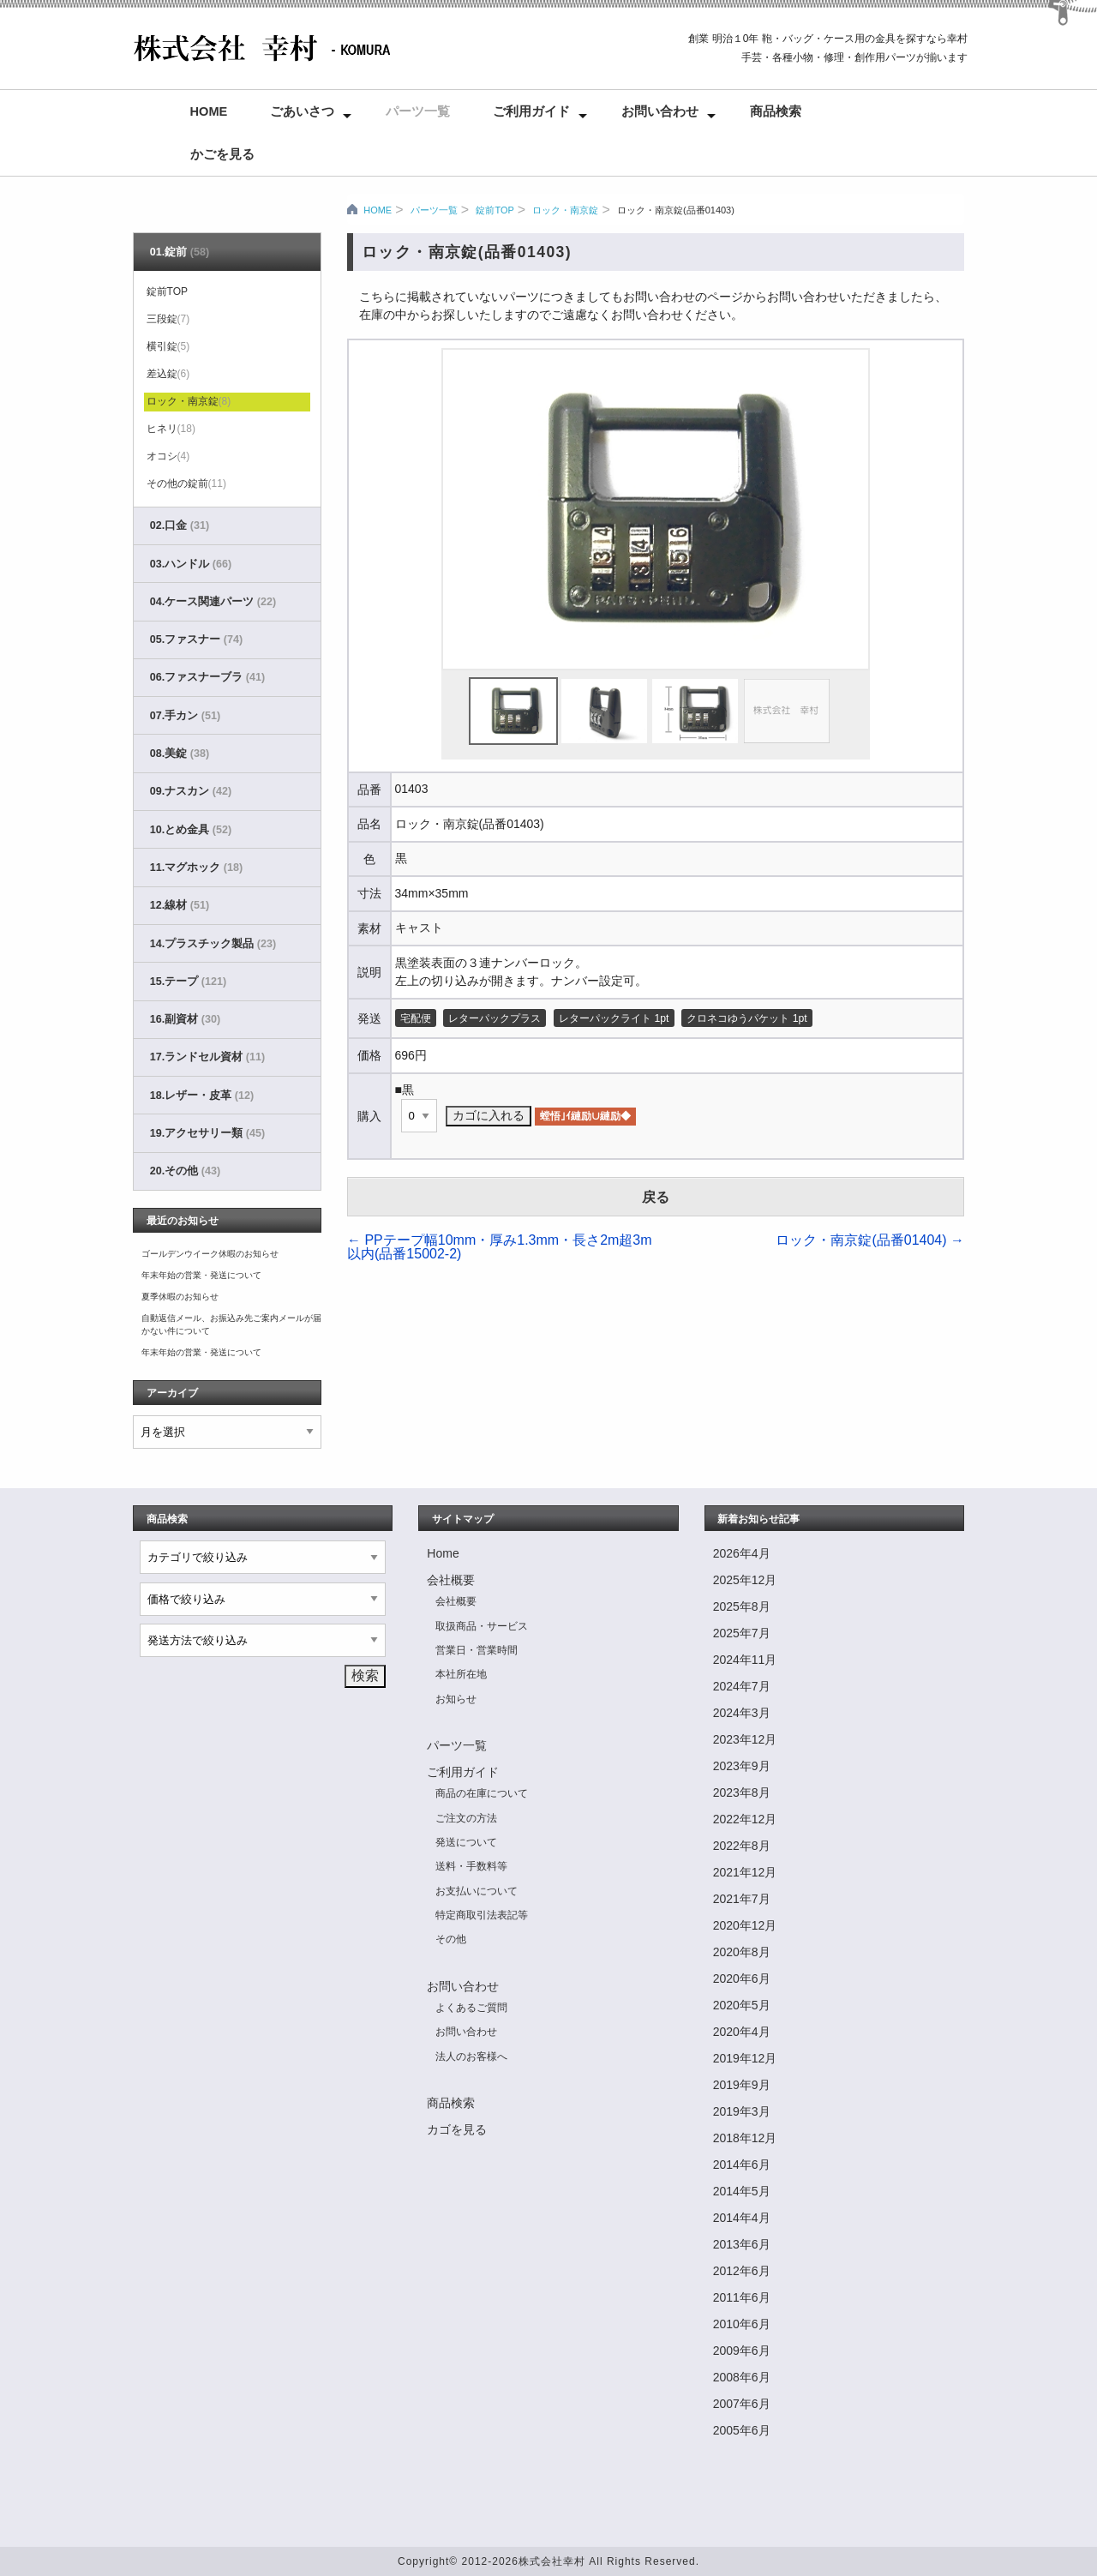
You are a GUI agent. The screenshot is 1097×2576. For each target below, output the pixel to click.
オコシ (168, 456)
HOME (377, 210)
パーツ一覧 (418, 111)
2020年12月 (745, 1925)
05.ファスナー (196, 639)
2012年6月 (741, 2271)
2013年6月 (741, 2244)
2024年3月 (741, 1713)
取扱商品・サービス (481, 1626)
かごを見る (222, 154)
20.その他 (185, 1171)
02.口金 (179, 525)
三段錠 (168, 319)
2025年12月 (745, 1580)
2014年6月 (741, 2164)
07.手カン (185, 716)
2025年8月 (741, 1606)
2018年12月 (745, 2138)
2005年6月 (741, 2430)
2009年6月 (741, 2350)
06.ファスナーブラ (207, 677)
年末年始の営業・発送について (201, 1275)
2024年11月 (745, 1659)
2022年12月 (745, 1819)
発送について (466, 1842)
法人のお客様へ (471, 2057)
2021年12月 (745, 1872)
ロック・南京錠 (565, 210)
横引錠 (168, 346)
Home (209, 111)
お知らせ (456, 1699)
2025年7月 (741, 1633)
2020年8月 (741, 1952)
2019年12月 (745, 2058)
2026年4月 (741, 1553)
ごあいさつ (302, 111)
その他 (450, 1939)
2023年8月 (741, 1792)
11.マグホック (196, 868)
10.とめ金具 (190, 830)
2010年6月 (741, 2324)
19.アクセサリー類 (207, 1133)
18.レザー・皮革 (202, 1096)
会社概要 (451, 1580)
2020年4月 (741, 2032)
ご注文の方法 (466, 1818)
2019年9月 (741, 2085)
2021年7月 (741, 1899)
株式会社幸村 (552, 2561)
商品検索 (775, 111)
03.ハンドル (190, 564)
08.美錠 (179, 754)
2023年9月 (741, 1766)
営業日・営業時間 (476, 1650)
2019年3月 (741, 2111)
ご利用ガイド (531, 111)
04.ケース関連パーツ (213, 602)
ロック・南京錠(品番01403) (675, 210)
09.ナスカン (190, 791)
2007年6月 (741, 2404)
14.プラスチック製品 (213, 944)
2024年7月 (741, 1686)
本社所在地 (461, 1674)
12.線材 (179, 905)
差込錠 (168, 374)
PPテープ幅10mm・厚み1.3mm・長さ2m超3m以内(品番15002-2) (499, 1247)
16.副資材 (185, 1019)
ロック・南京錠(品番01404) (870, 1240)
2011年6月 (741, 2297)
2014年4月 (741, 2218)
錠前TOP (494, 210)
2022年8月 (741, 1845)
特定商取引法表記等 (481, 1915)
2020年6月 (741, 1978)
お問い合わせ (659, 111)
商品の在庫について (481, 1793)
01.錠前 (179, 252)
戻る (655, 1197)
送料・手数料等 (471, 1866)
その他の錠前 (186, 483)
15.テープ (188, 982)
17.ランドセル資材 (207, 1057)
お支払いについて (476, 1891)
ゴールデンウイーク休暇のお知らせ (210, 1253)
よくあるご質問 (471, 2008)
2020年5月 (741, 2005)
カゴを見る (457, 2129)
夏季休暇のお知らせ (180, 1296)
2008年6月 (741, 2377)
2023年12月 (745, 1739)
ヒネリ (171, 429)
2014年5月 (741, 2191)
